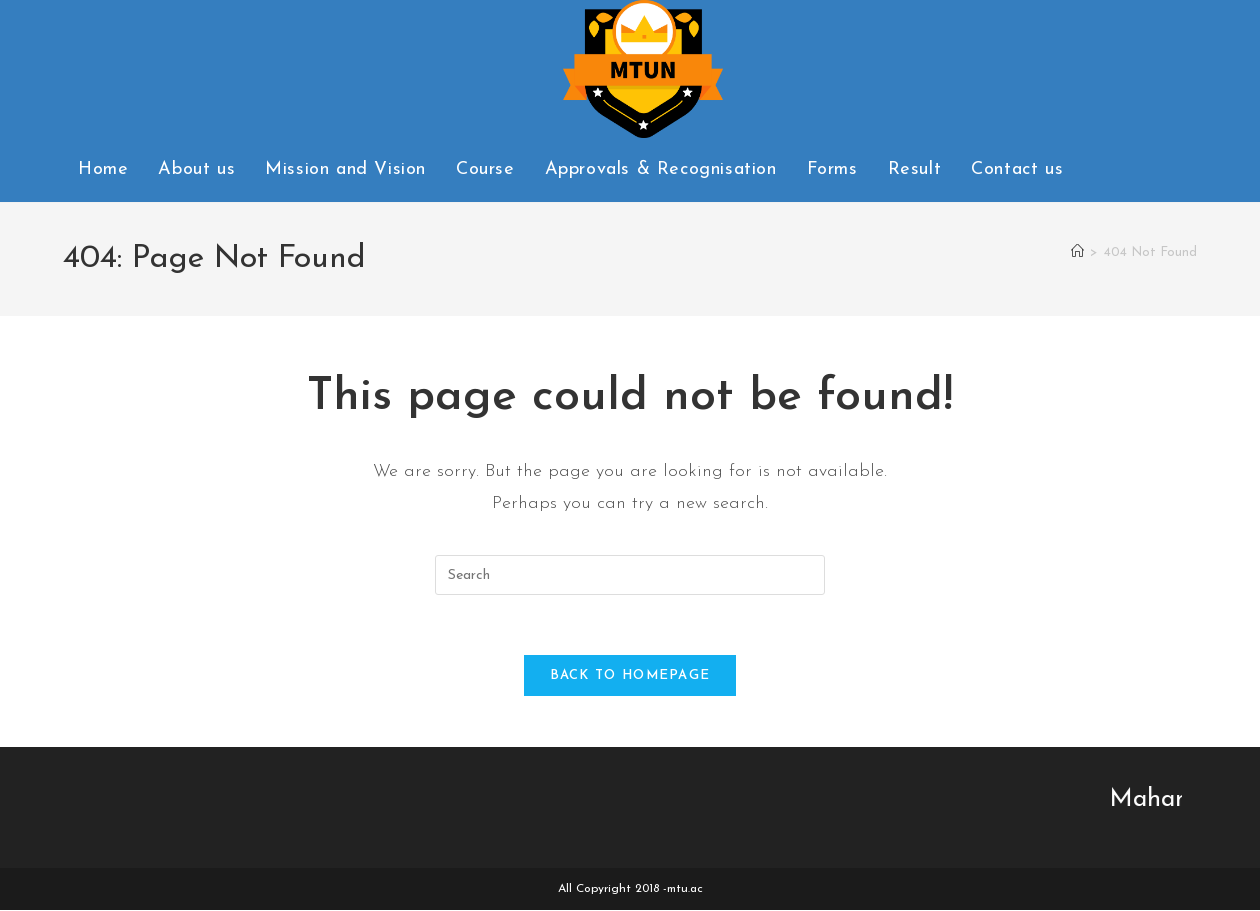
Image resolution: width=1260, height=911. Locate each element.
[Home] (1077, 252)
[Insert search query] (630, 575)
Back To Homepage (630, 676)
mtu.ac (685, 890)
